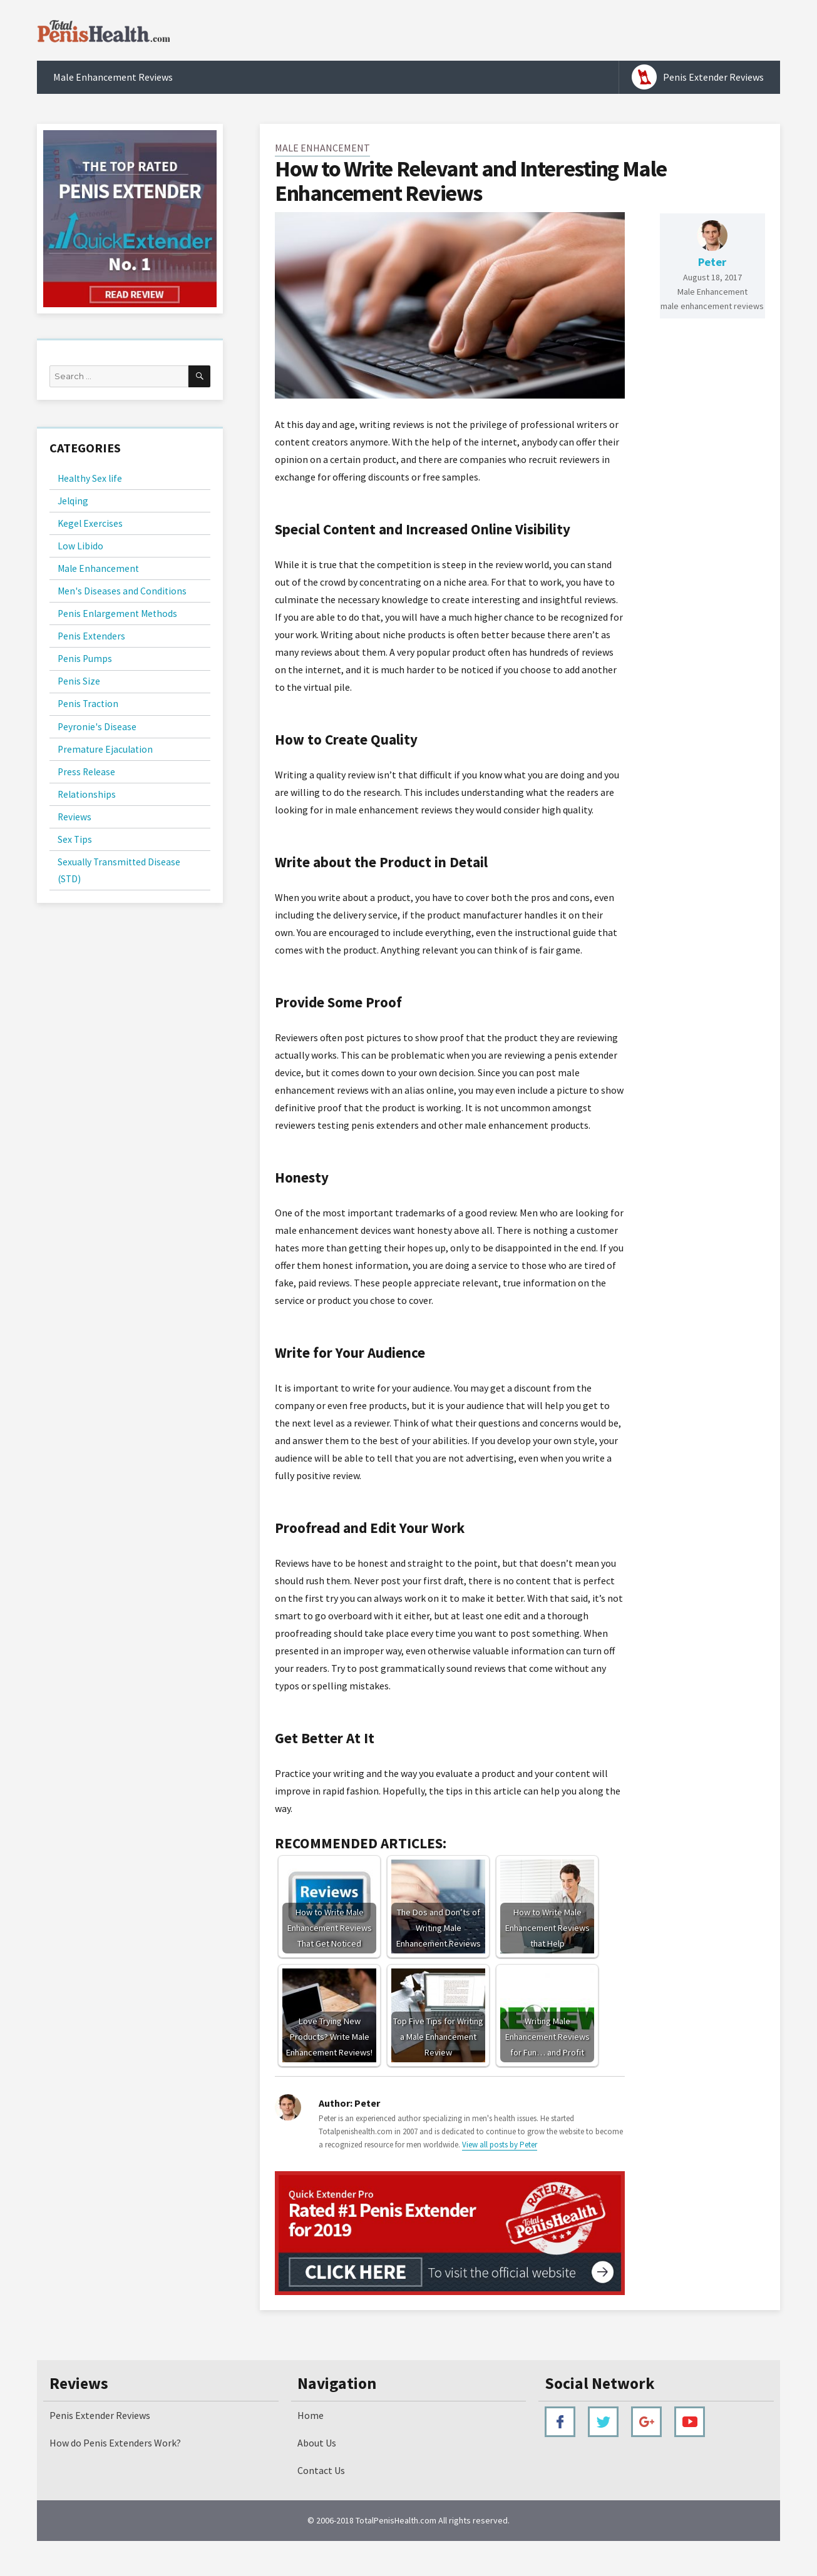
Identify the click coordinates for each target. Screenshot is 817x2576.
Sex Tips (75, 839)
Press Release (86, 772)
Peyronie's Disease (97, 727)
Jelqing (73, 501)
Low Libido (80, 546)
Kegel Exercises (90, 523)
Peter (712, 262)
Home (310, 2415)
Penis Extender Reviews (713, 77)
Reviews (74, 817)
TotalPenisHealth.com (396, 2520)
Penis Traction (88, 704)
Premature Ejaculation (105, 749)
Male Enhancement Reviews (113, 77)
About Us (316, 2442)
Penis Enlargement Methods (117, 613)
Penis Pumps (85, 658)
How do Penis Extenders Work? (115, 2442)
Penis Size (79, 681)
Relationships (87, 794)
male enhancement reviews (712, 306)
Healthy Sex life (90, 478)
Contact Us (321, 2470)
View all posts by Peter (499, 2144)
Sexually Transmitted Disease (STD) (119, 870)
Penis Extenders (91, 636)
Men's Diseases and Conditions (122, 591)
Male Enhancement (322, 147)
